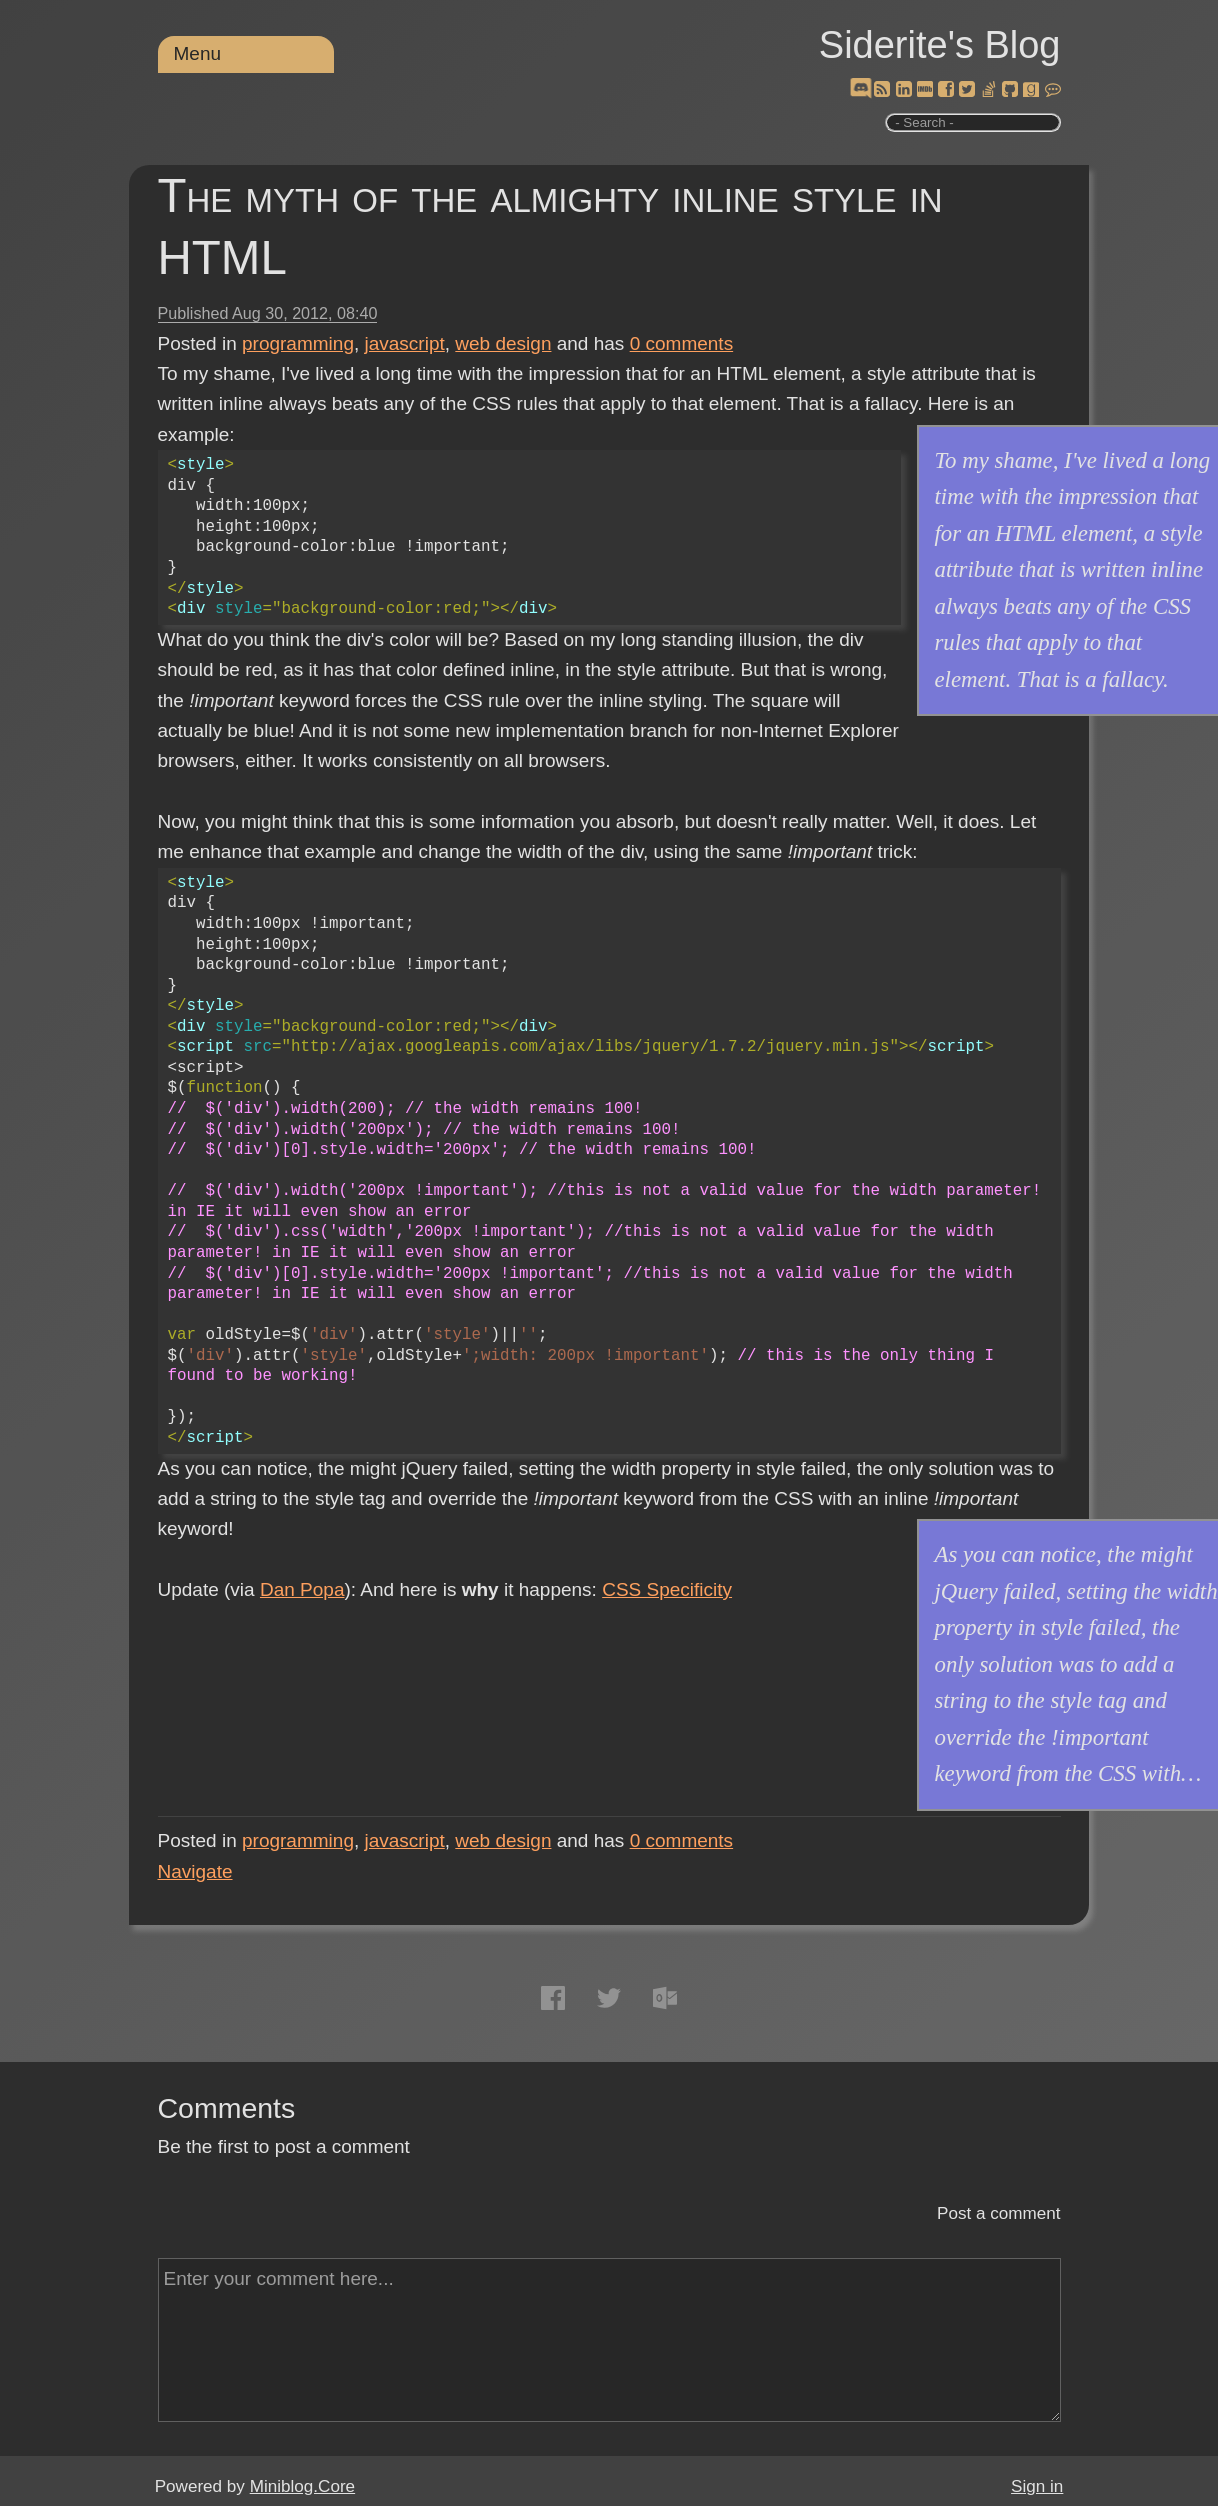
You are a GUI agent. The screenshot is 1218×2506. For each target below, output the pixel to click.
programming (298, 343)
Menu (198, 53)
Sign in (1037, 2486)
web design (503, 343)
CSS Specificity (667, 1589)
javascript (405, 343)
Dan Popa (302, 1589)
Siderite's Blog (940, 45)
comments (682, 343)
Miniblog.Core (302, 2486)
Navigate (195, 1871)
